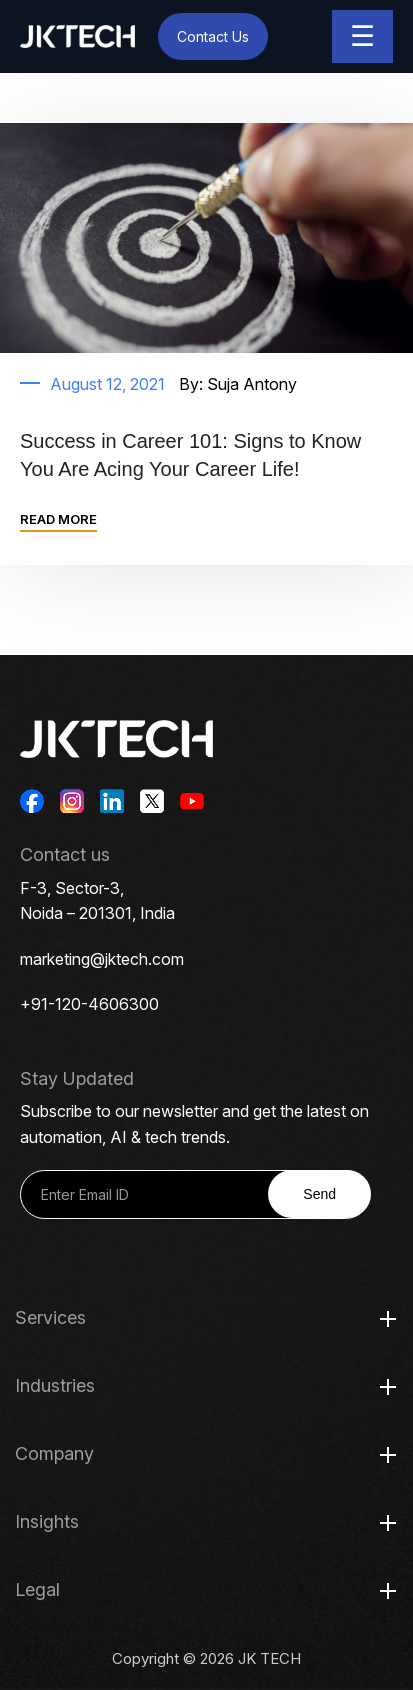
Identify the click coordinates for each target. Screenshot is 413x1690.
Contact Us (213, 36)
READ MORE (58, 519)
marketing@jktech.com (102, 959)
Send (319, 1194)
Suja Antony (252, 384)
